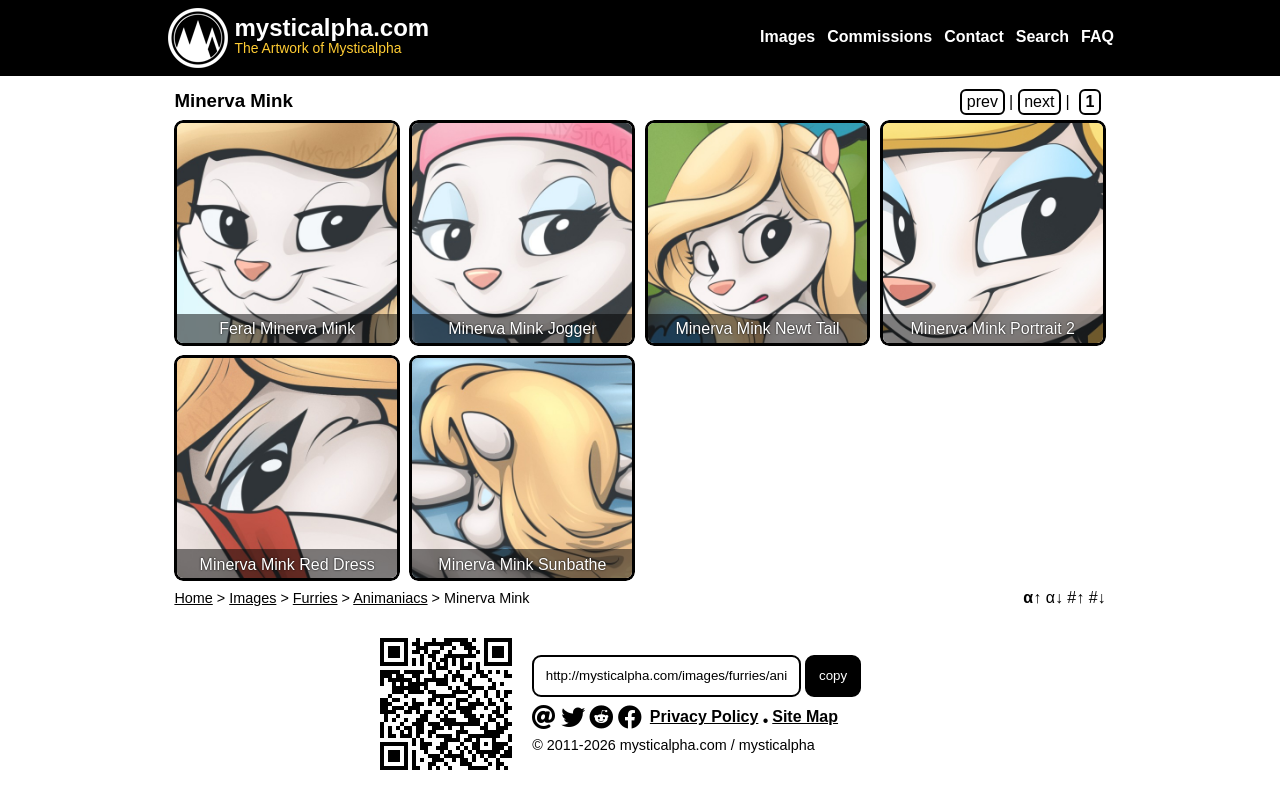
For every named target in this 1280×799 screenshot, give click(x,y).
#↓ (1097, 597)
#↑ (1075, 597)
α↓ (1054, 597)
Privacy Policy (704, 716)
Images (252, 598)
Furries (315, 598)
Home (193, 598)
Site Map (805, 716)
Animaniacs (390, 598)
